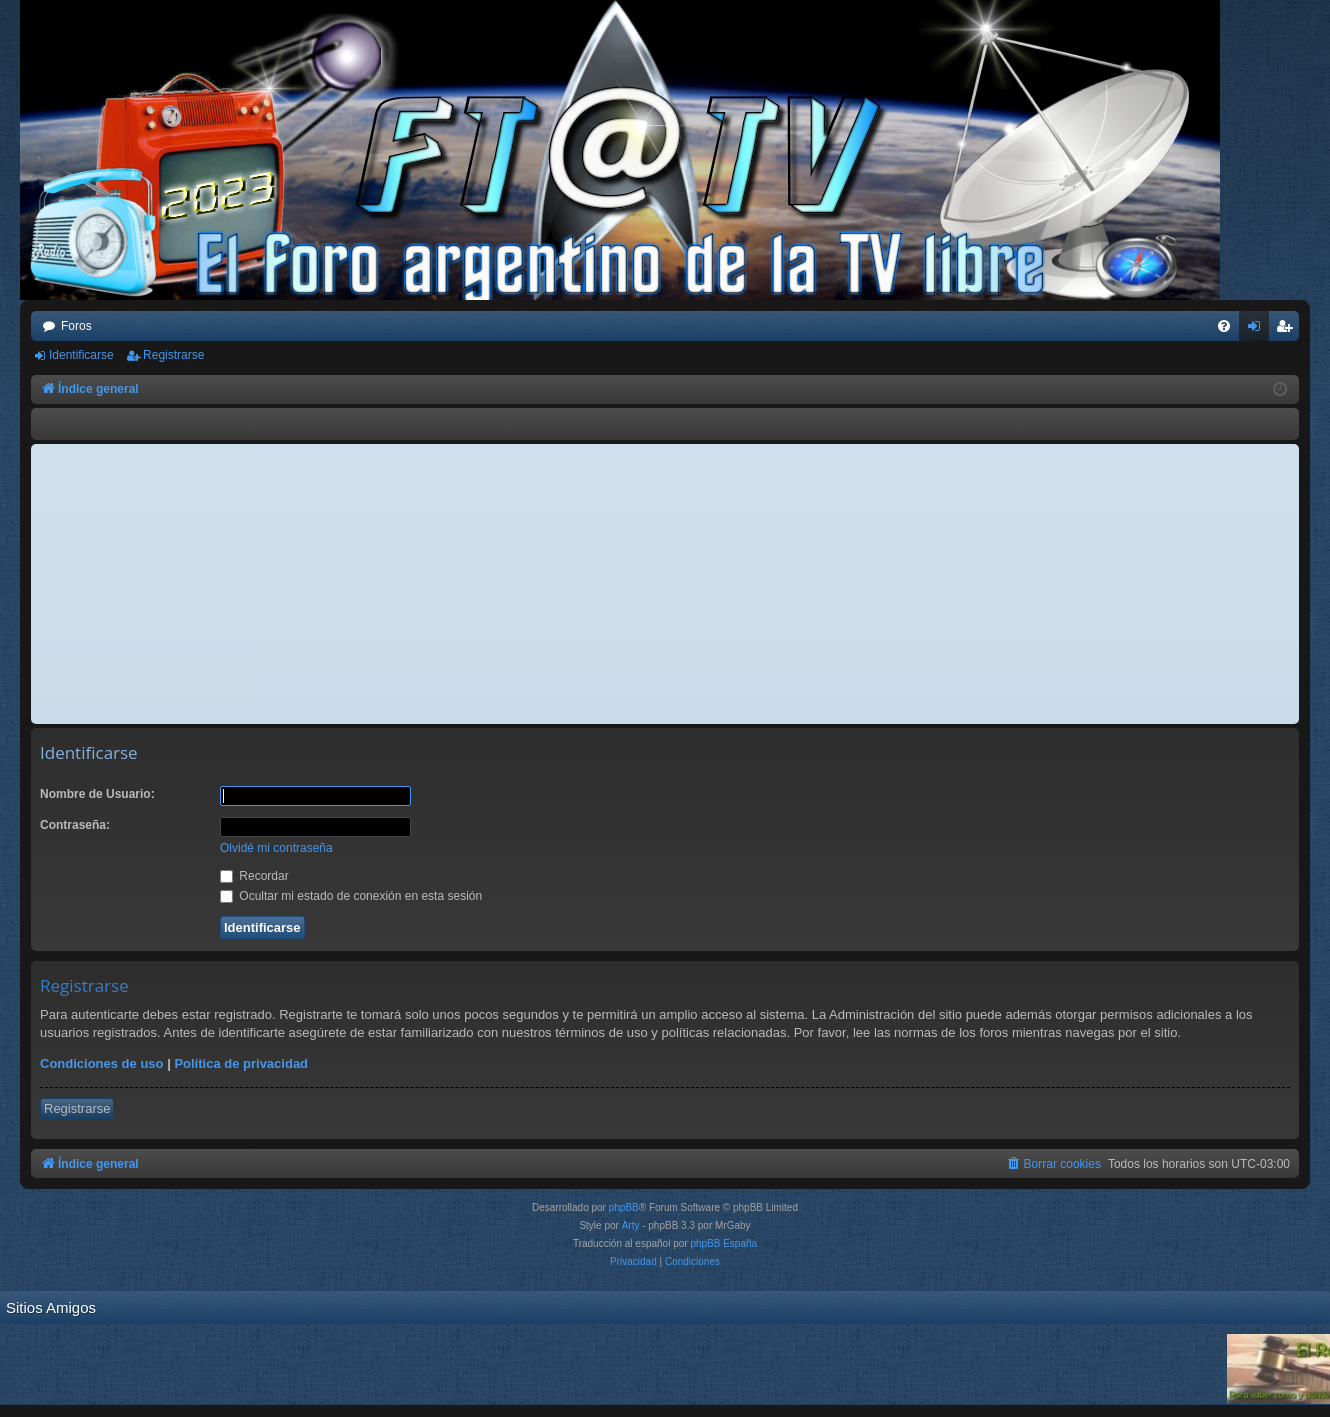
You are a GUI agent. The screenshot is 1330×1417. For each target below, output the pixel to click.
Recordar (254, 876)
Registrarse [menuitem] (1288, 330)
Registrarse (173, 355)
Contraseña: (75, 825)
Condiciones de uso (102, 1063)
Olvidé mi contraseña (276, 848)
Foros (76, 326)
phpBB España (723, 1243)
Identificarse (81, 355)
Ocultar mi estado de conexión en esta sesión (351, 896)
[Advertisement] (665, 584)
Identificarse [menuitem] (1258, 330)
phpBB (624, 1207)
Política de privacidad (241, 1063)
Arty (631, 1225)
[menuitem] (1224, 326)
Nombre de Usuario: (97, 794)
